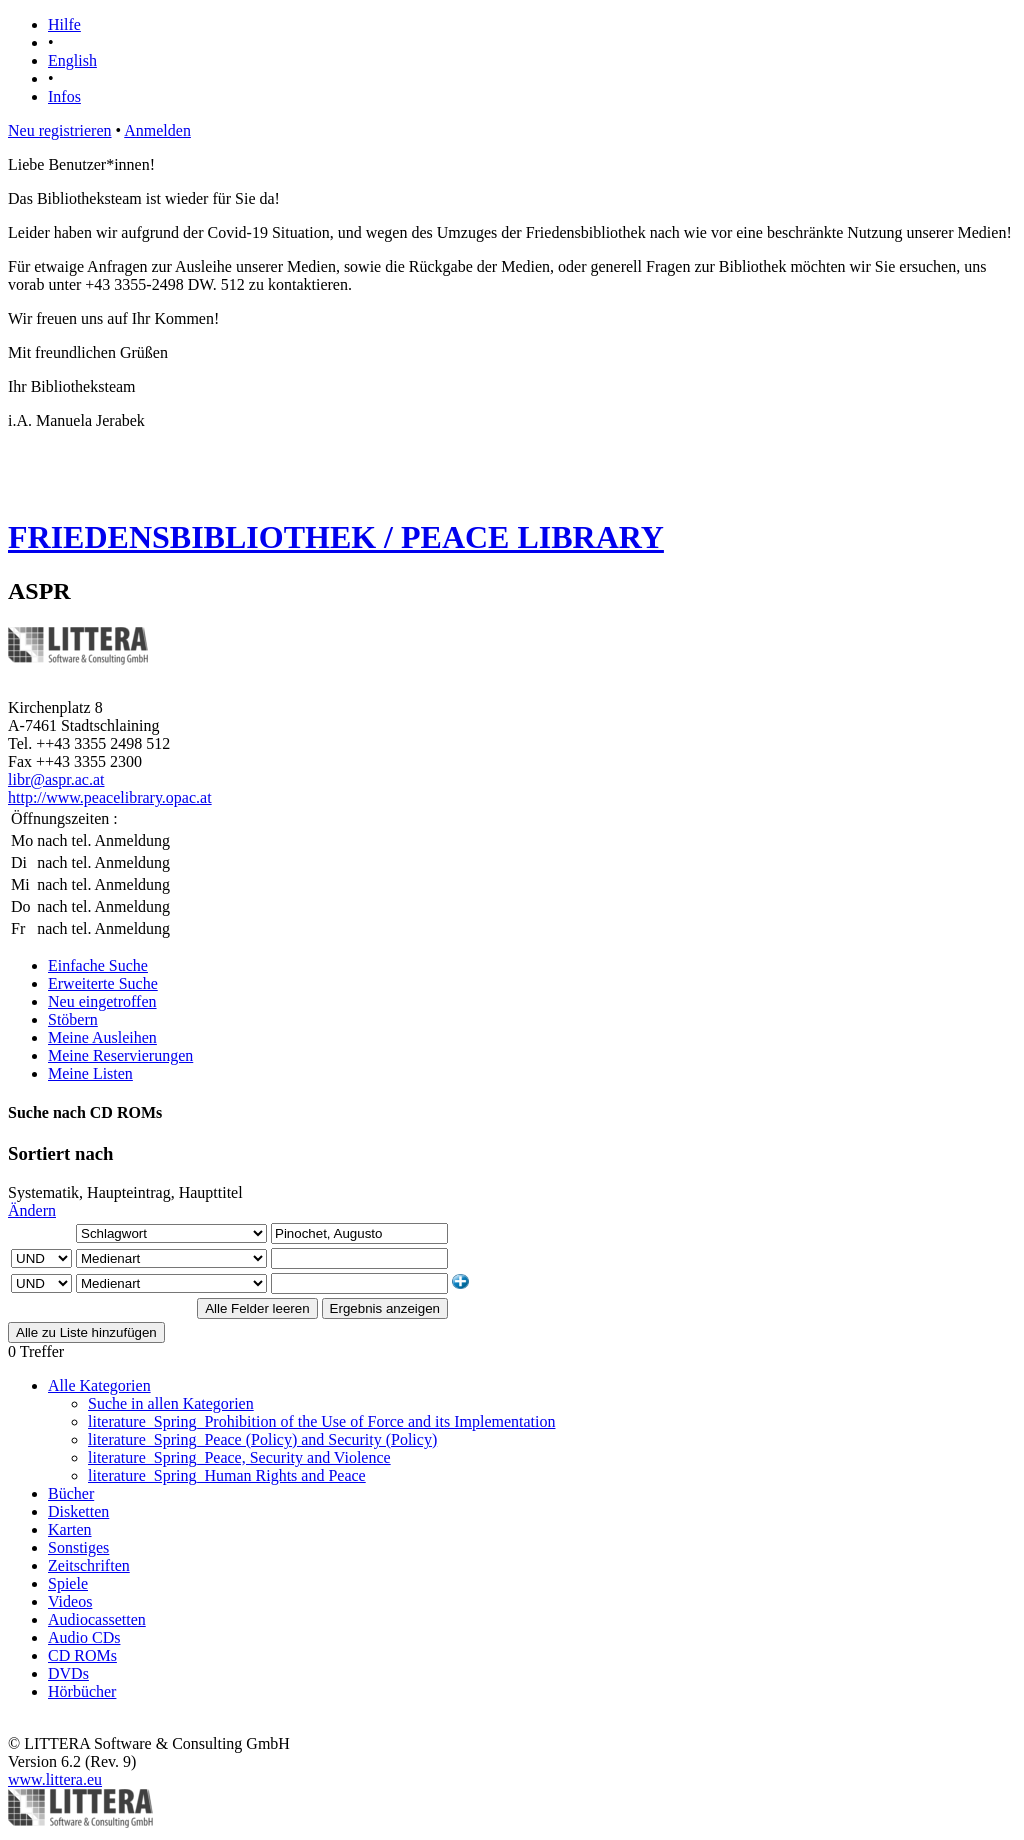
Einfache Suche (98, 965)
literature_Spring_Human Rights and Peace (227, 1475)
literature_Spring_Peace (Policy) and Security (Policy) (262, 1439)
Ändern (32, 1210)
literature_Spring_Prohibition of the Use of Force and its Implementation (321, 1421)
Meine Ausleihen (102, 1037)
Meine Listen (90, 1073)
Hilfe (64, 24)
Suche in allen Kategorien (171, 1403)
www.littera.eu (55, 1779)
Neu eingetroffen (102, 1001)
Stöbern (73, 1019)
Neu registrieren (60, 130)
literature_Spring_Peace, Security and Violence (239, 1457)
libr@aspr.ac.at (56, 779)
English (72, 60)
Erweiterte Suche (103, 983)
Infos (64, 96)
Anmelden (157, 130)
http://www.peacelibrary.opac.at (110, 797)
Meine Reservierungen (120, 1055)
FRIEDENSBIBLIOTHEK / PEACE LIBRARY (336, 537)
